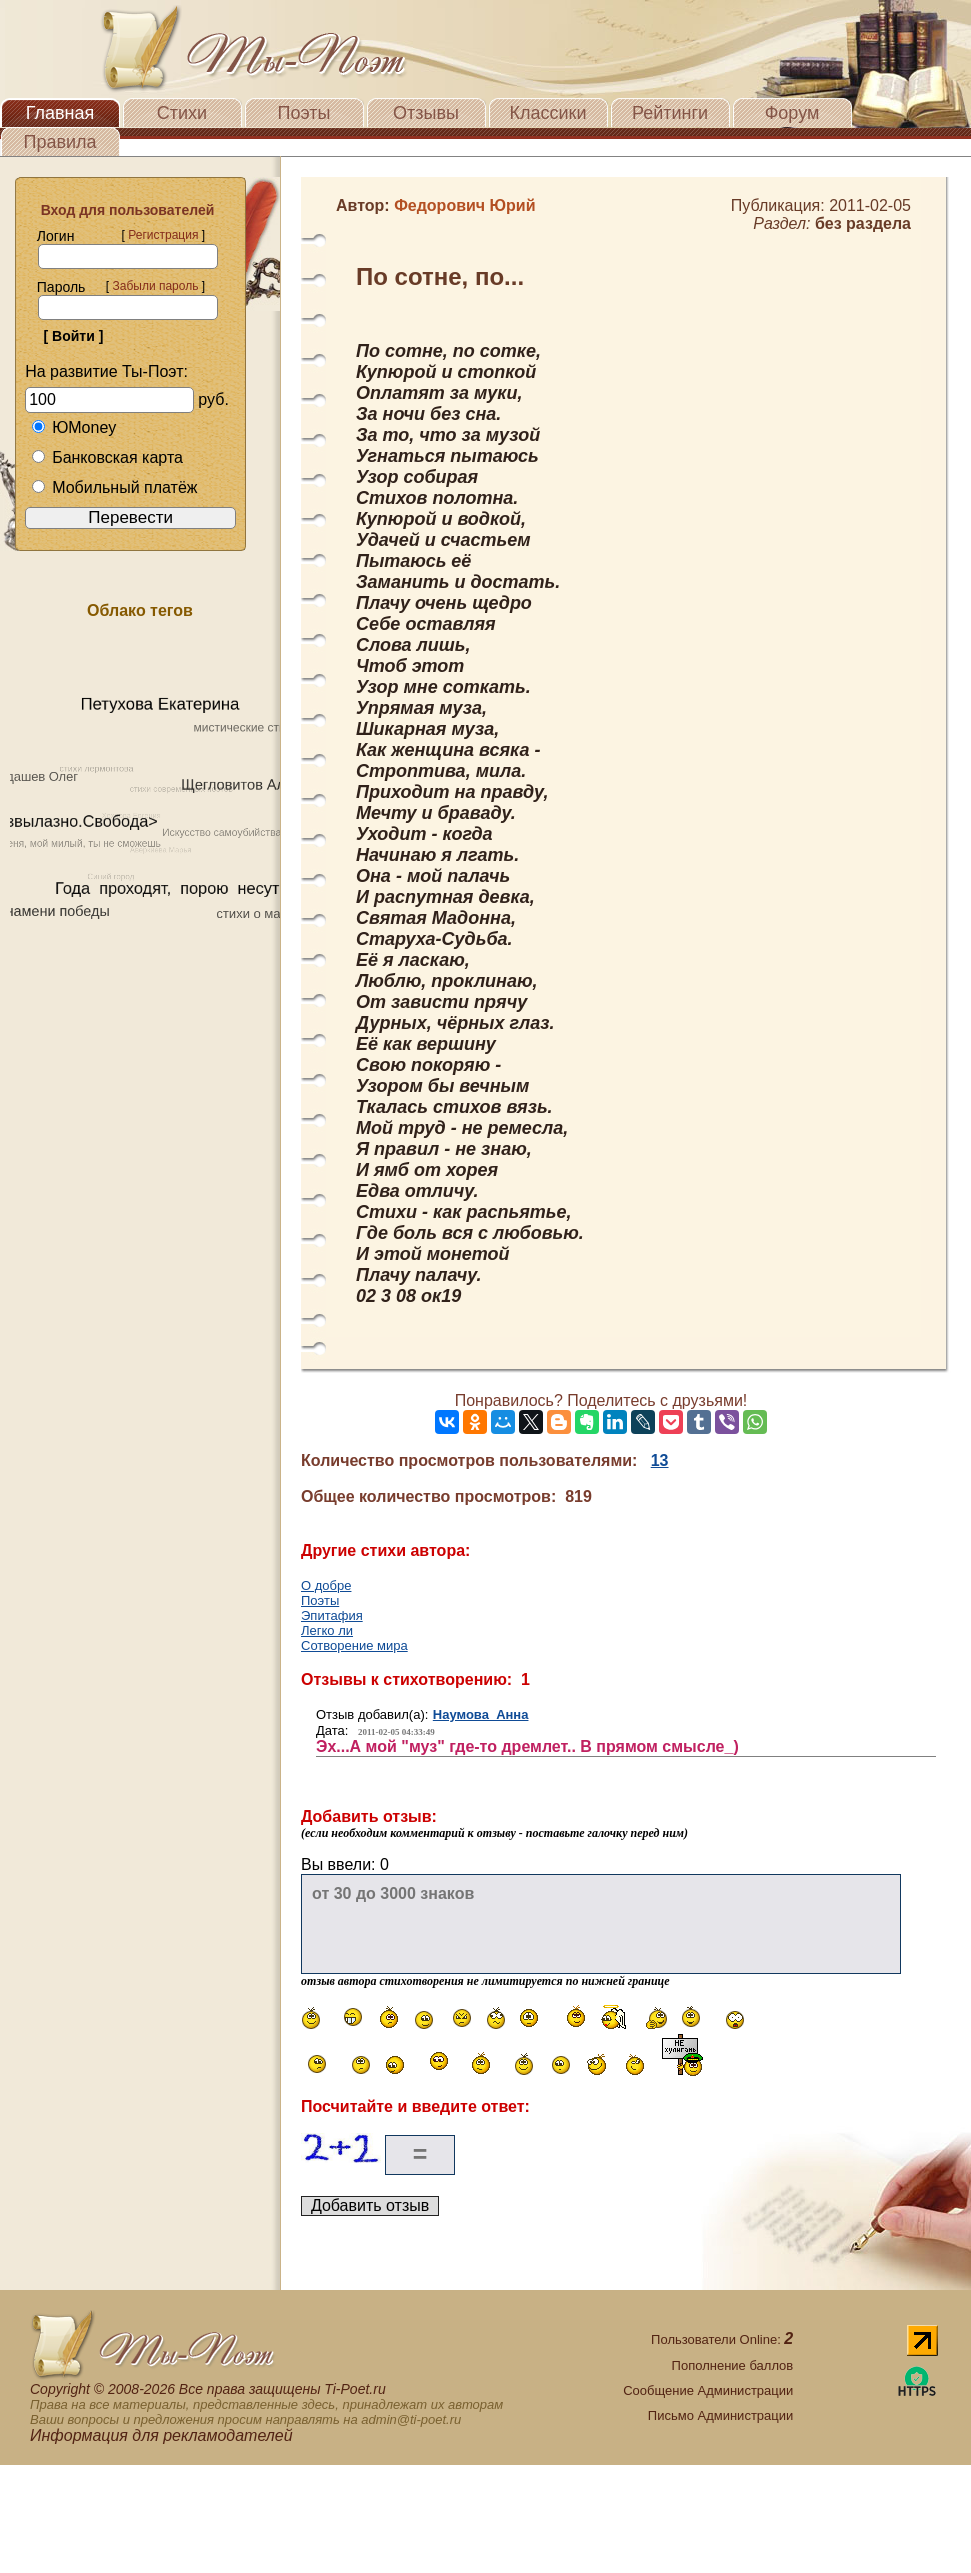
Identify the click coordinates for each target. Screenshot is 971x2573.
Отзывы (426, 113)
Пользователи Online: (722, 2339)
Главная (60, 113)
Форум (792, 113)
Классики (548, 113)
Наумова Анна (481, 1714)
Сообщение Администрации (708, 2390)
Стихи (182, 113)
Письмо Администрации (720, 2415)
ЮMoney (73, 427)
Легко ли (327, 1630)
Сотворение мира (354, 1645)
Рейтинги (670, 113)
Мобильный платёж (114, 487)
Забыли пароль (155, 286)
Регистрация (163, 235)
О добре (326, 1585)
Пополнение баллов (733, 2365)
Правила (59, 142)
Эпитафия (332, 1615)
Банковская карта (107, 457)
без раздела (863, 223)
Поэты (304, 113)
